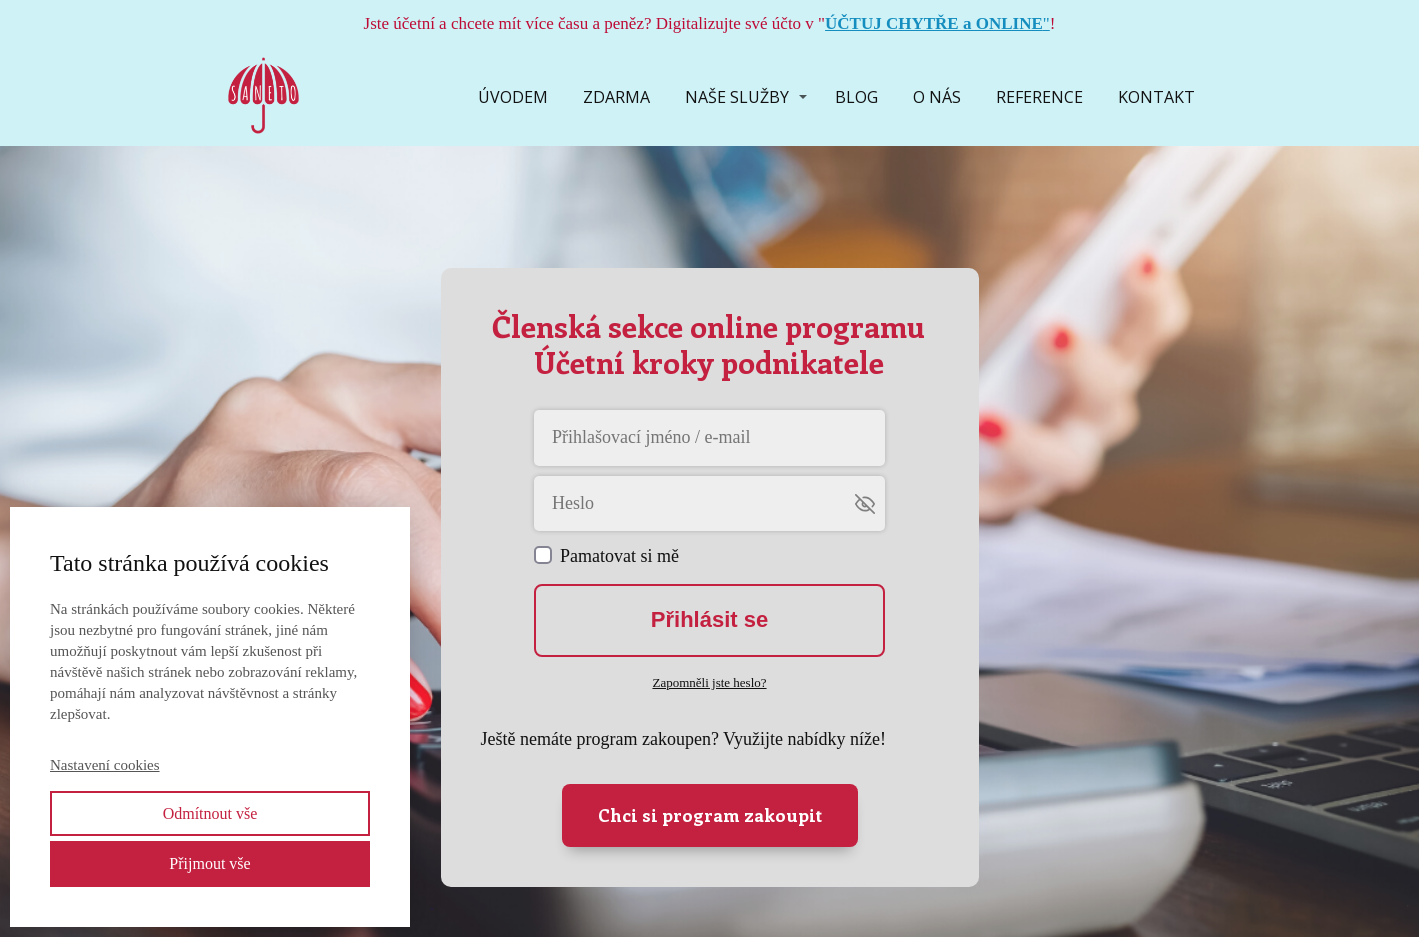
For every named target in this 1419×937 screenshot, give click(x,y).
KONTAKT (1156, 97)
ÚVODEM (513, 97)
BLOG (856, 97)
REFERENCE (1039, 97)
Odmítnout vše (210, 813)
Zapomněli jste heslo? (709, 682)
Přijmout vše (209, 863)
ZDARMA (616, 97)
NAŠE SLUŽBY (737, 97)
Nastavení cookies (105, 765)
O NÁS (937, 97)
